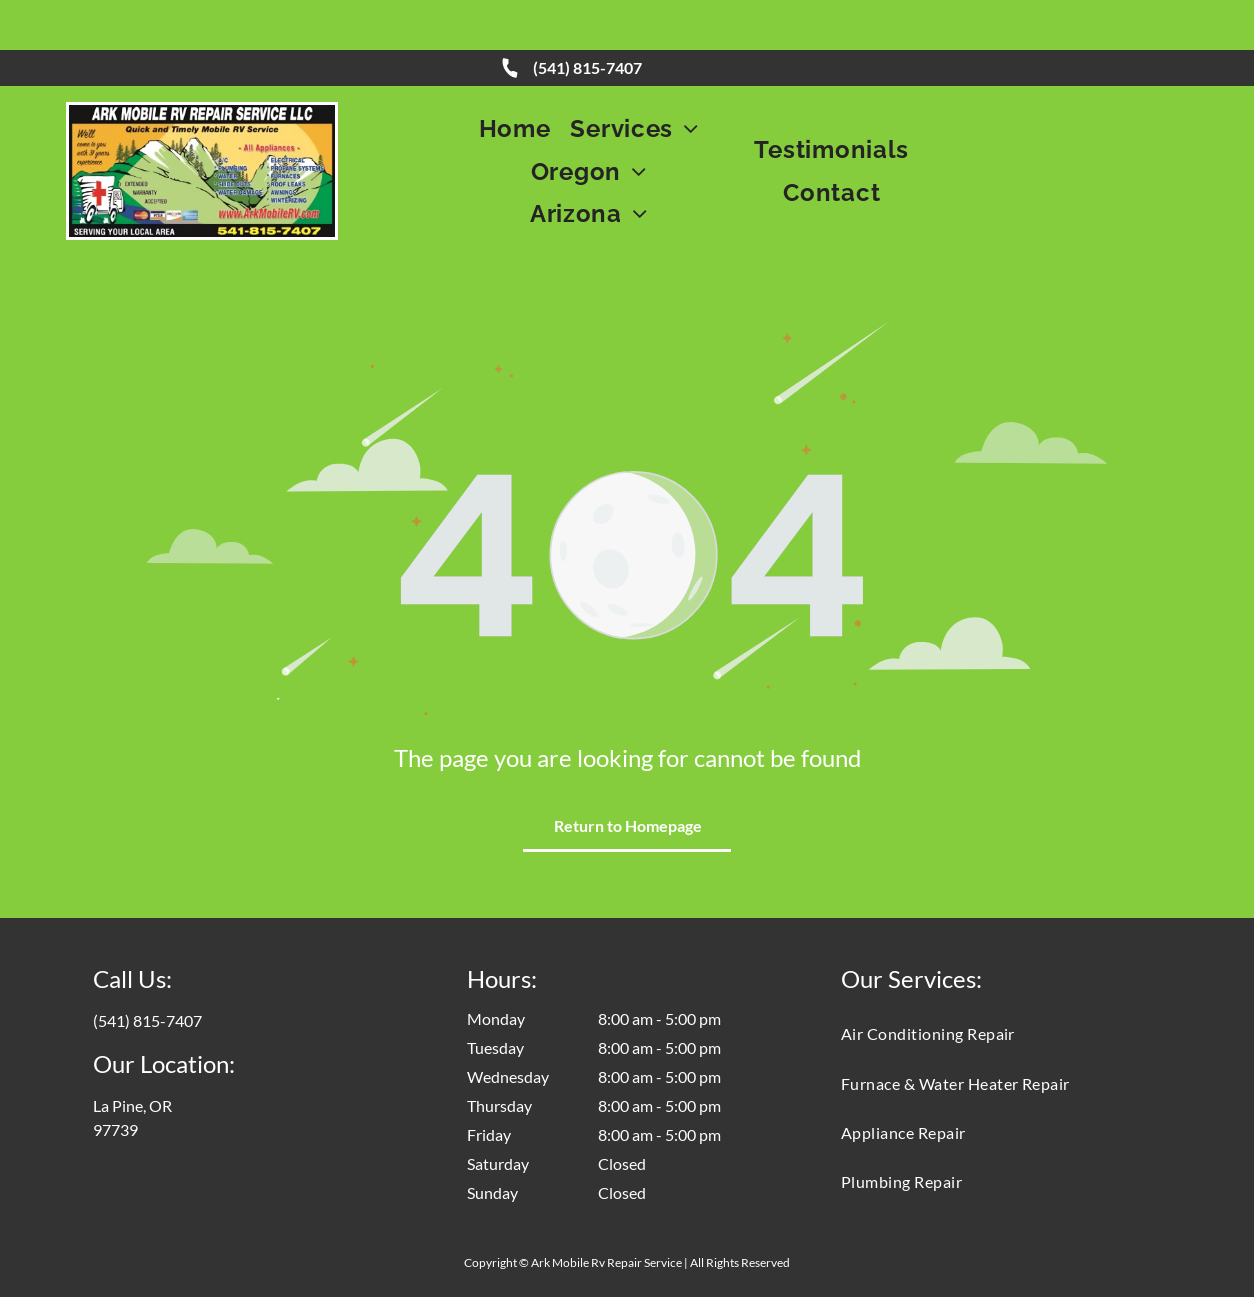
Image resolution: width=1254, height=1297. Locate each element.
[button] (634, 78)
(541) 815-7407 (587, 17)
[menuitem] (515, 78)
